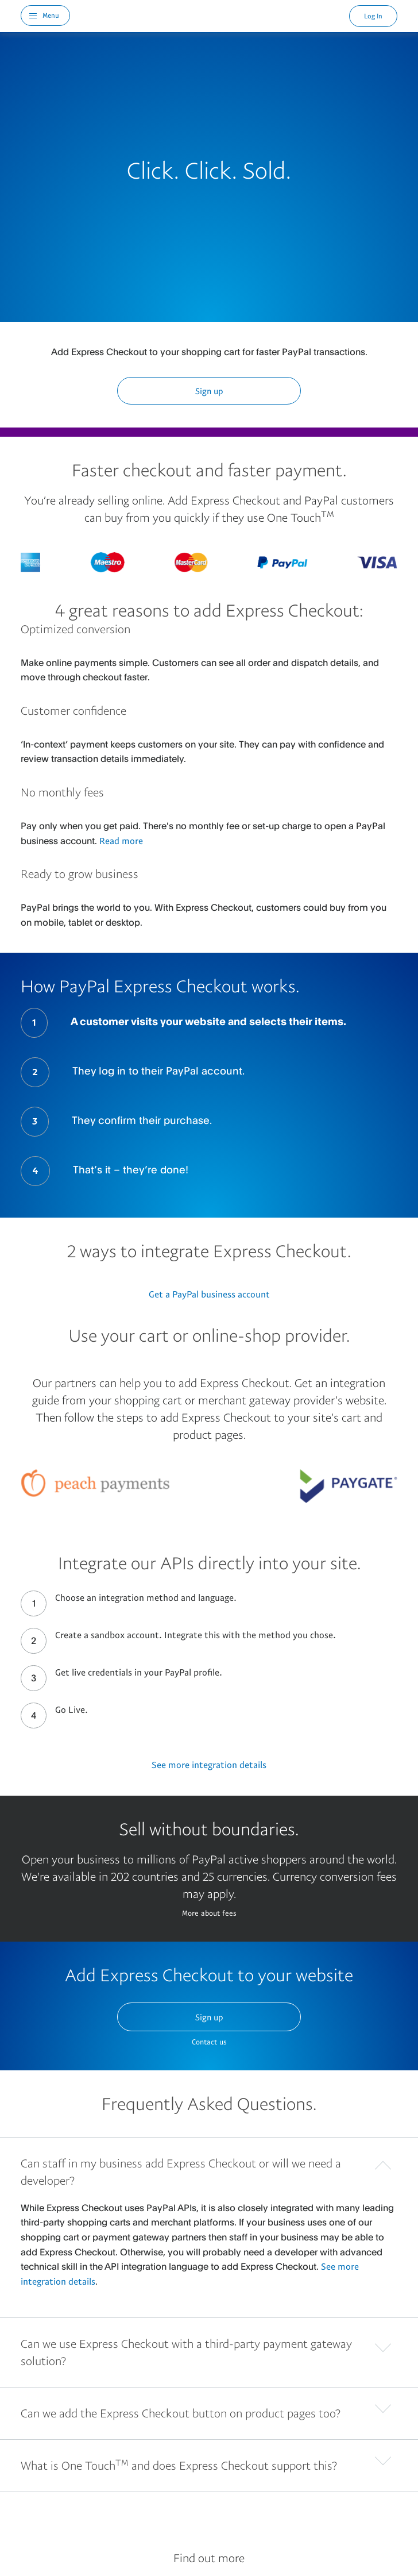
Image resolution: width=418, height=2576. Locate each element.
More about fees (209, 1912)
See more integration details (209, 1764)
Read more (121, 840)
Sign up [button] (209, 391)
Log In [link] (373, 15)
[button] (209, 2169)
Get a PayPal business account (209, 1294)
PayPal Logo (209, 15)
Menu (50, 15)
